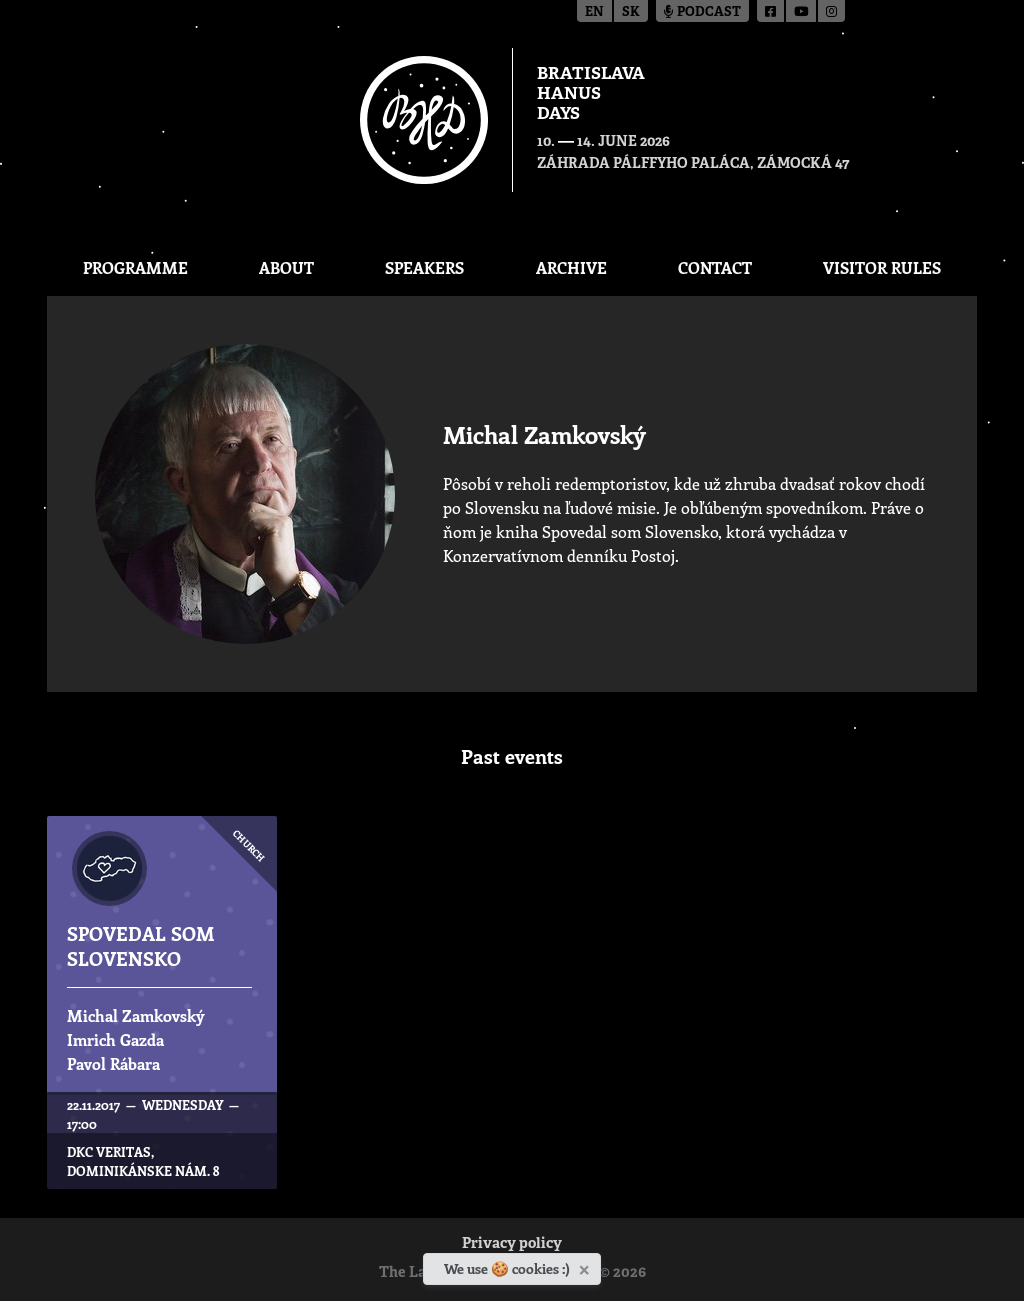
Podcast (702, 12)
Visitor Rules (882, 267)
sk (631, 12)
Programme (135, 267)
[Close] (586, 1266)
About (286, 267)
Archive (571, 267)
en (594, 12)
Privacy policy (512, 1244)
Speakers (424, 267)
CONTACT (715, 267)
